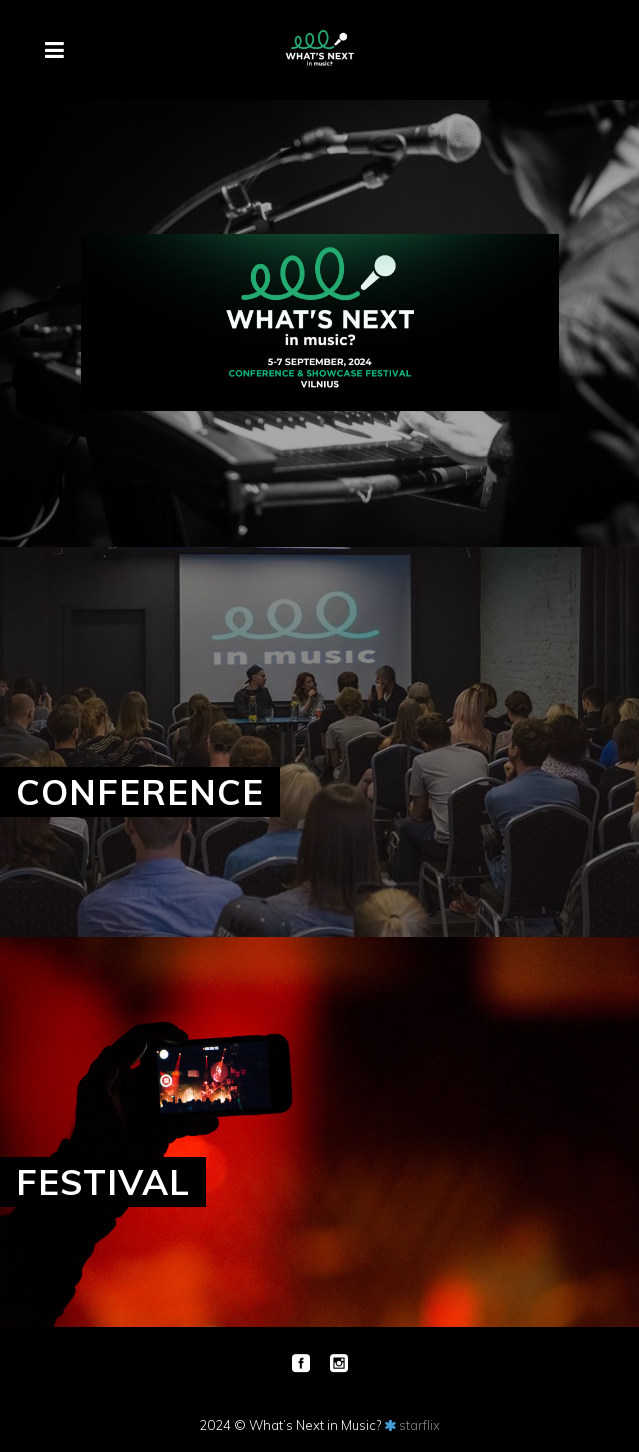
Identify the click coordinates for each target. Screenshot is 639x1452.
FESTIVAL (103, 1182)
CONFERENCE (140, 792)
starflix (419, 1425)
